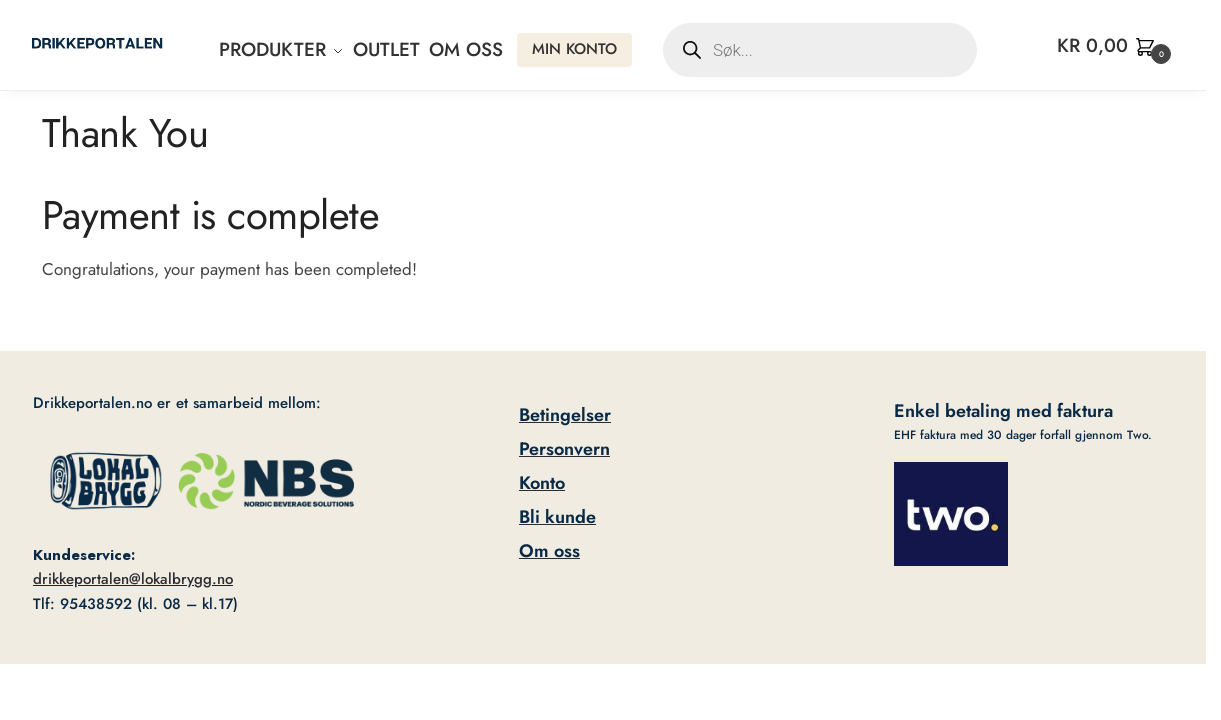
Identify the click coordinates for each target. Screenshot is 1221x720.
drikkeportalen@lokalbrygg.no (133, 579)
